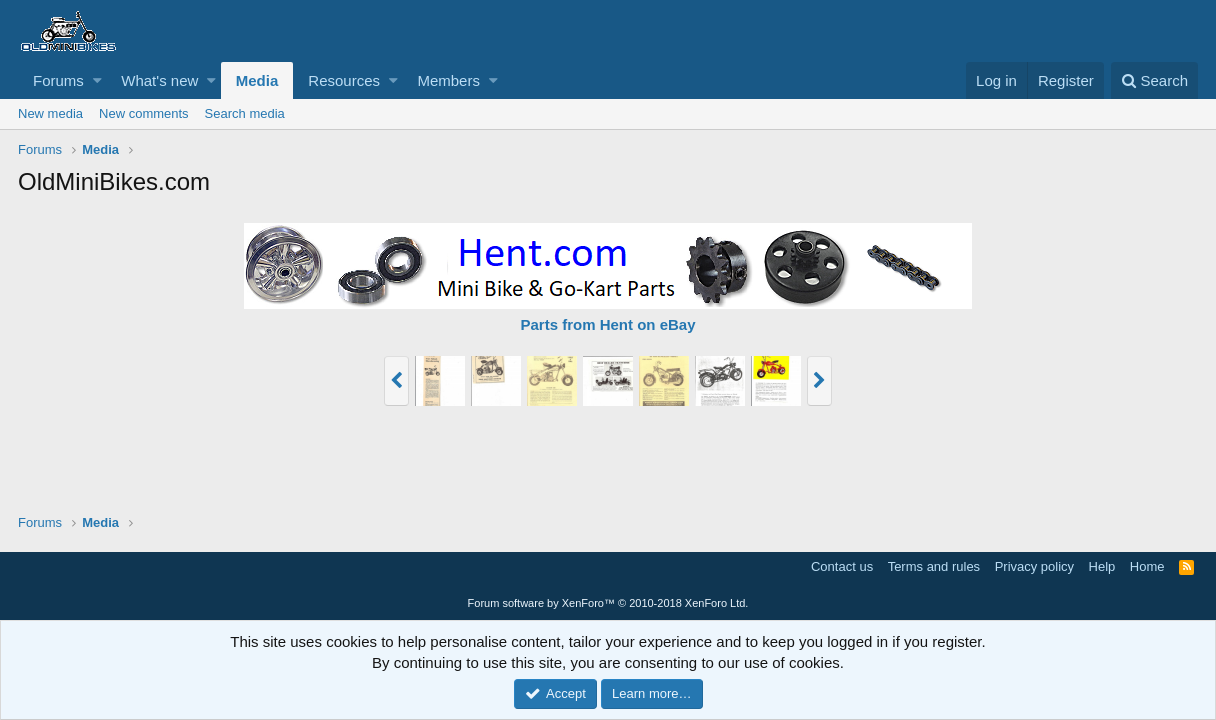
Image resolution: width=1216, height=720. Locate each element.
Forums (58, 80)
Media (257, 80)
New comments (144, 113)
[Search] (1154, 80)
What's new (159, 80)
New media (50, 113)
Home (1147, 566)
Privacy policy (1034, 566)
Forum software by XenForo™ (608, 603)
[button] (97, 80)
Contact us (842, 566)
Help (1102, 566)
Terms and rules (934, 566)
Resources (344, 80)
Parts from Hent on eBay (607, 324)
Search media (245, 113)
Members (448, 80)
